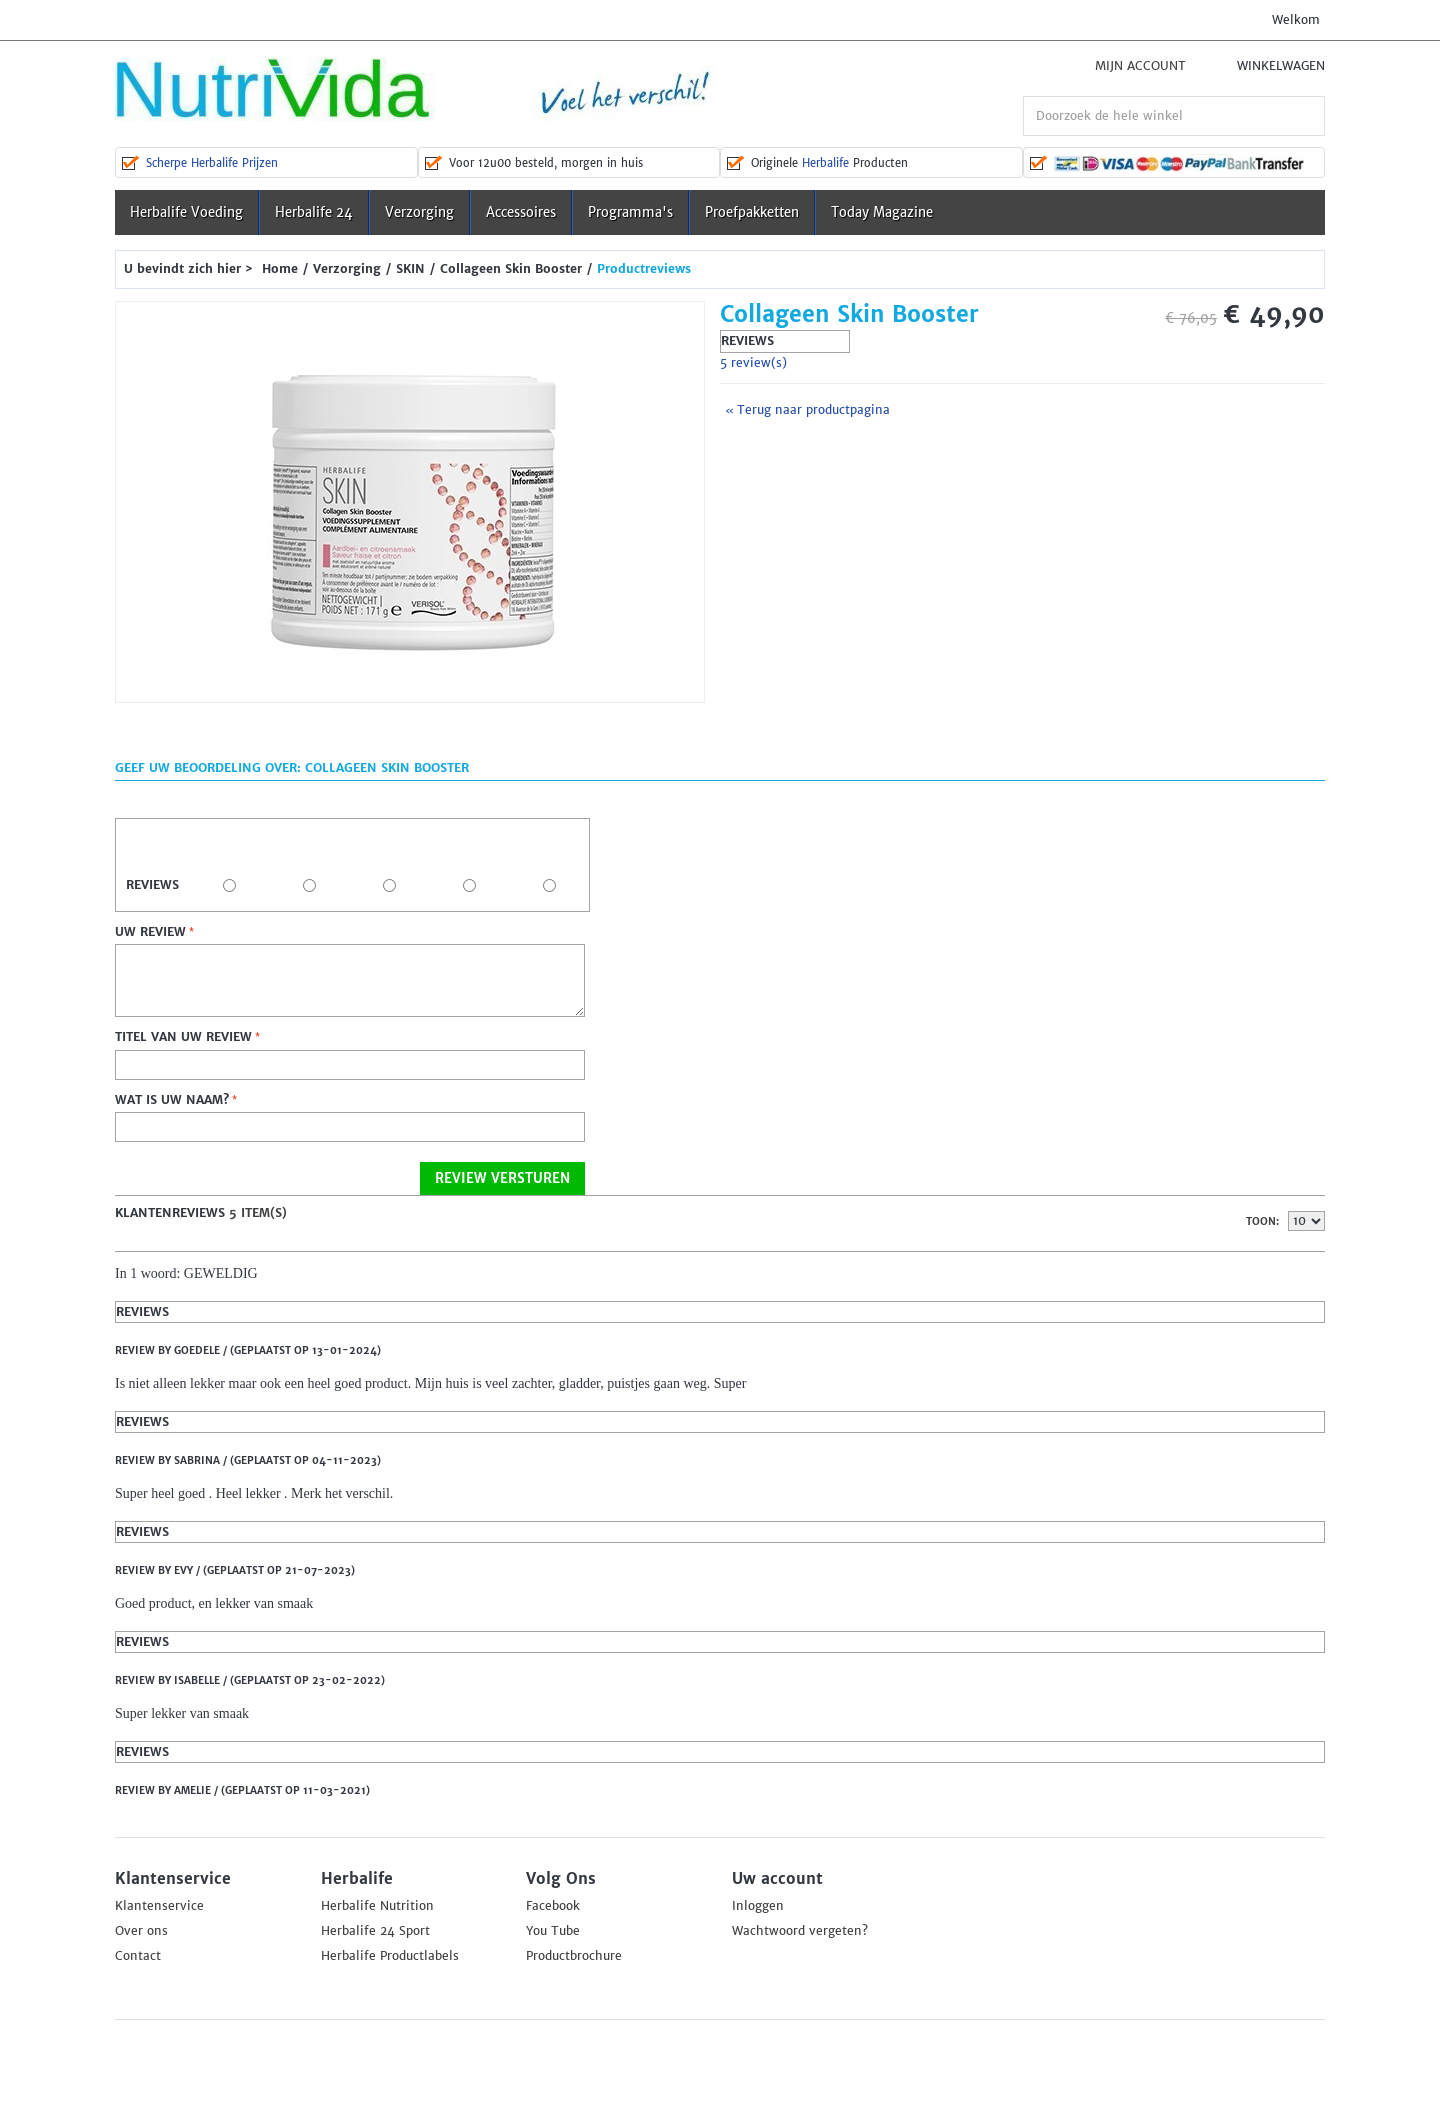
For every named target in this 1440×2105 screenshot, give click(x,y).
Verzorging (419, 212)
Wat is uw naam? (172, 1100)
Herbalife (825, 163)
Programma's (630, 212)
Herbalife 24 (314, 212)
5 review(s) (753, 363)
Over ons (141, 1931)
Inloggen (758, 1906)
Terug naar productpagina (807, 410)
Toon (1261, 1221)
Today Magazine (882, 212)
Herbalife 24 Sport (375, 1931)
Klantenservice (159, 1906)
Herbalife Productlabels (390, 1956)
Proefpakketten (752, 212)
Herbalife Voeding (186, 212)
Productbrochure (574, 1956)
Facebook (553, 1906)
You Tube (553, 1931)
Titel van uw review (183, 1037)
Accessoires (521, 212)
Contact (138, 1956)
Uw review (150, 932)
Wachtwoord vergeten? (800, 1931)
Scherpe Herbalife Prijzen (212, 163)
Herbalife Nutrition (377, 1906)
